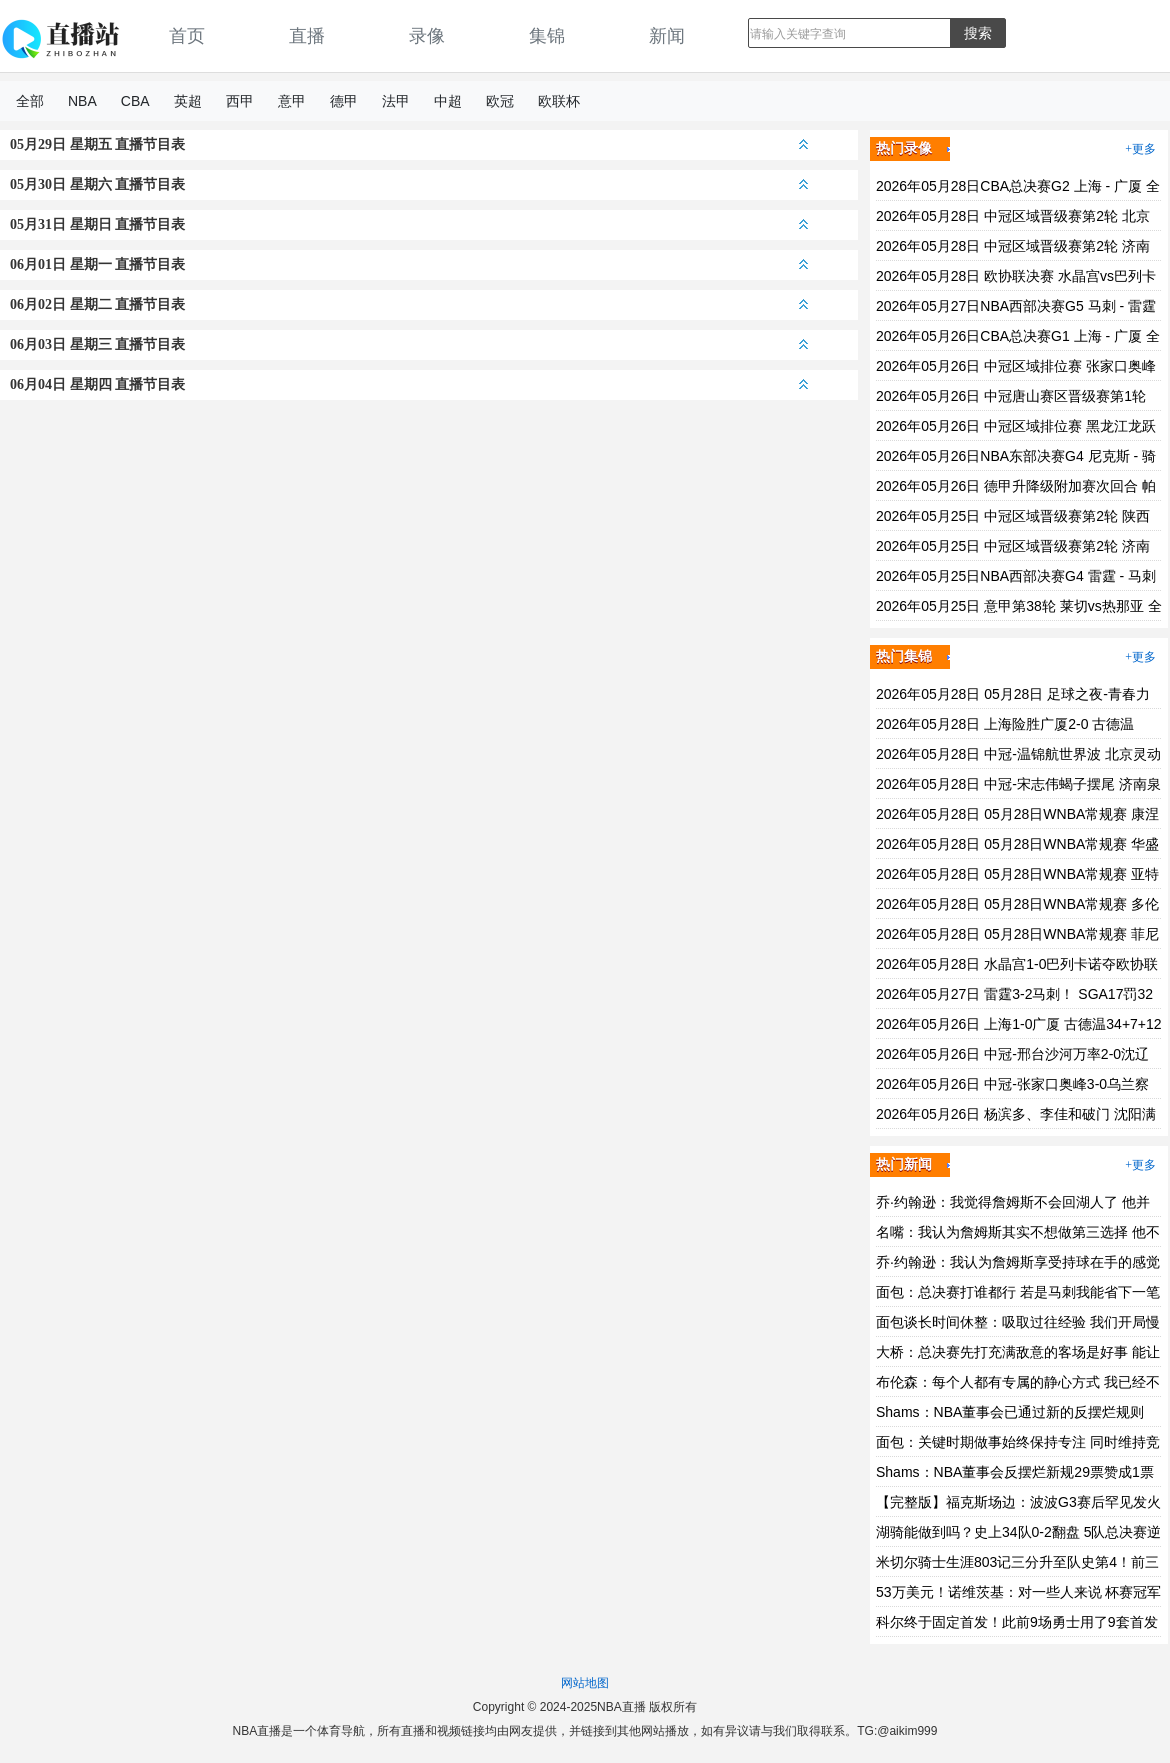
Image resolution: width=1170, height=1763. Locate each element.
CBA (135, 101)
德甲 (344, 101)
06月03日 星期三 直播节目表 (409, 344)
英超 (188, 101)
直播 (307, 36)
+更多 (1140, 149)
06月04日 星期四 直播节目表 (409, 384)
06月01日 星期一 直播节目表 (409, 264)
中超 (448, 101)
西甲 (240, 101)
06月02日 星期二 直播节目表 (409, 304)
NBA (82, 101)
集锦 (547, 36)
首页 (187, 36)
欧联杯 (559, 101)
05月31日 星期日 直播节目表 (409, 224)
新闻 (667, 36)
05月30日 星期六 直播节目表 (409, 184)
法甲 (396, 101)
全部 (30, 101)
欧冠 (500, 101)
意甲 (292, 101)
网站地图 (585, 1683)
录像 (427, 36)
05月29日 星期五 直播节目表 (409, 144)
